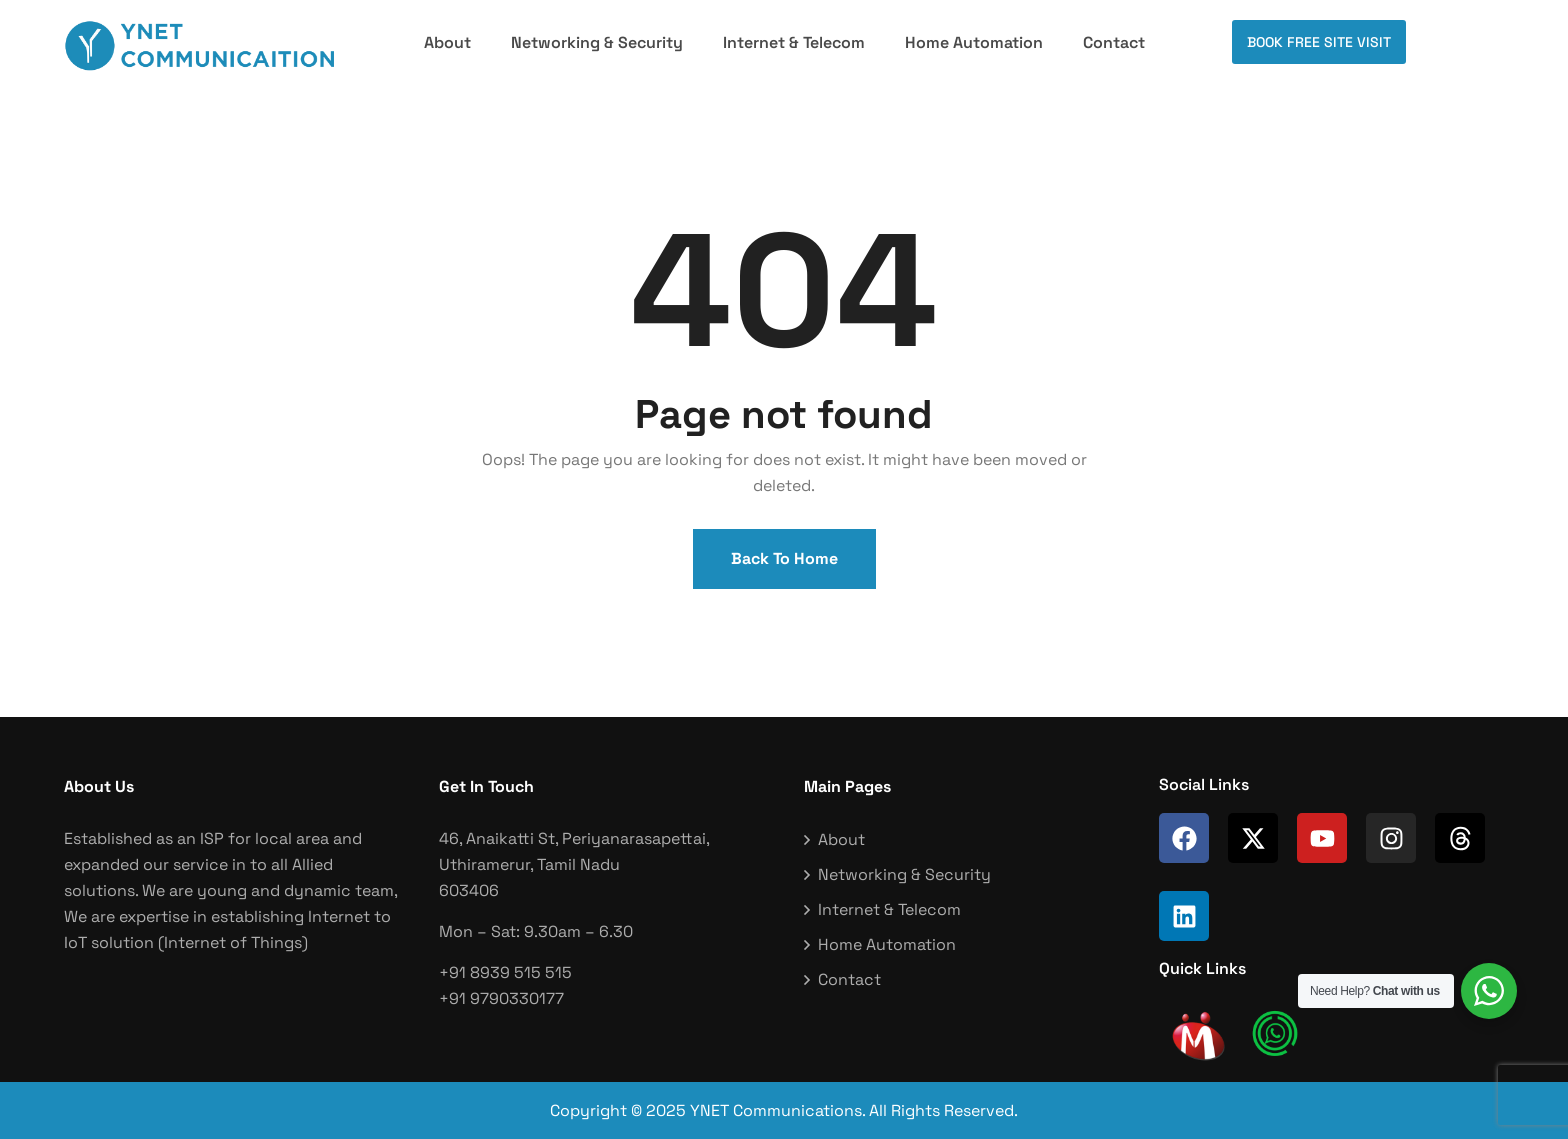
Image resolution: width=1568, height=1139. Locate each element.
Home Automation (974, 42)
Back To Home (784, 558)
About (447, 42)
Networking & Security (597, 42)
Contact (1114, 42)
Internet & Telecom (794, 42)
